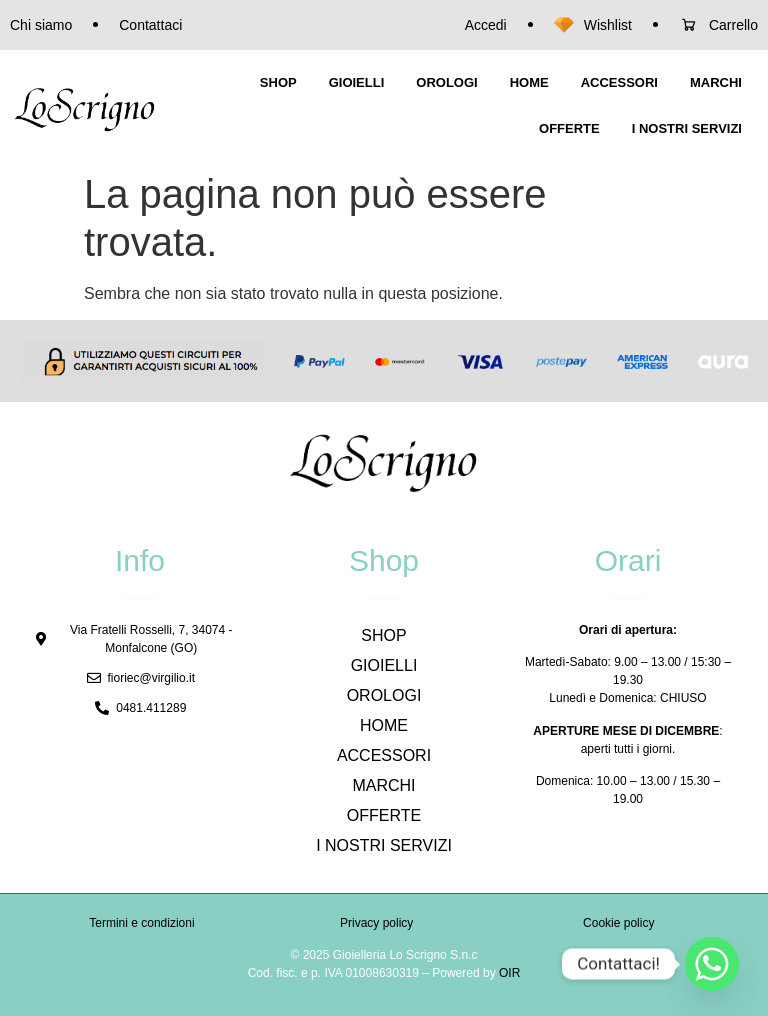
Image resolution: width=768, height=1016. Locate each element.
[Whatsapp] (712, 964)
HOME (529, 82)
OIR (509, 973)
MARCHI (716, 82)
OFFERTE (569, 128)
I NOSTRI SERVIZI (687, 128)
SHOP (278, 82)
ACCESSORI (619, 82)
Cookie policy (618, 923)
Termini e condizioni (141, 923)
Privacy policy (376, 923)
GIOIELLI (357, 82)
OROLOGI (446, 82)
